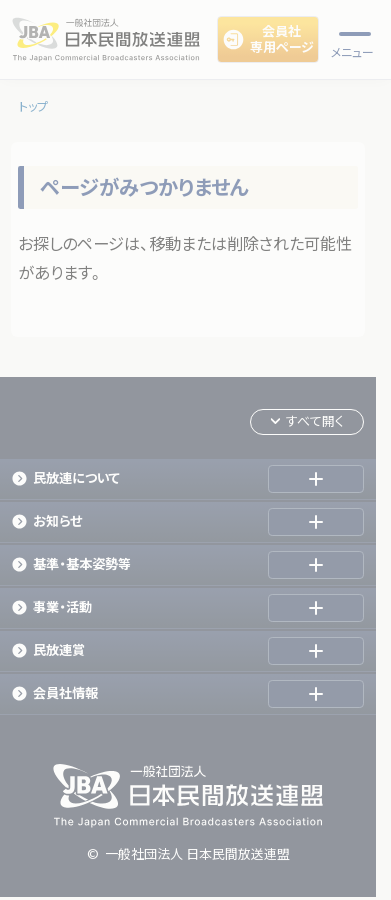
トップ (33, 106)
